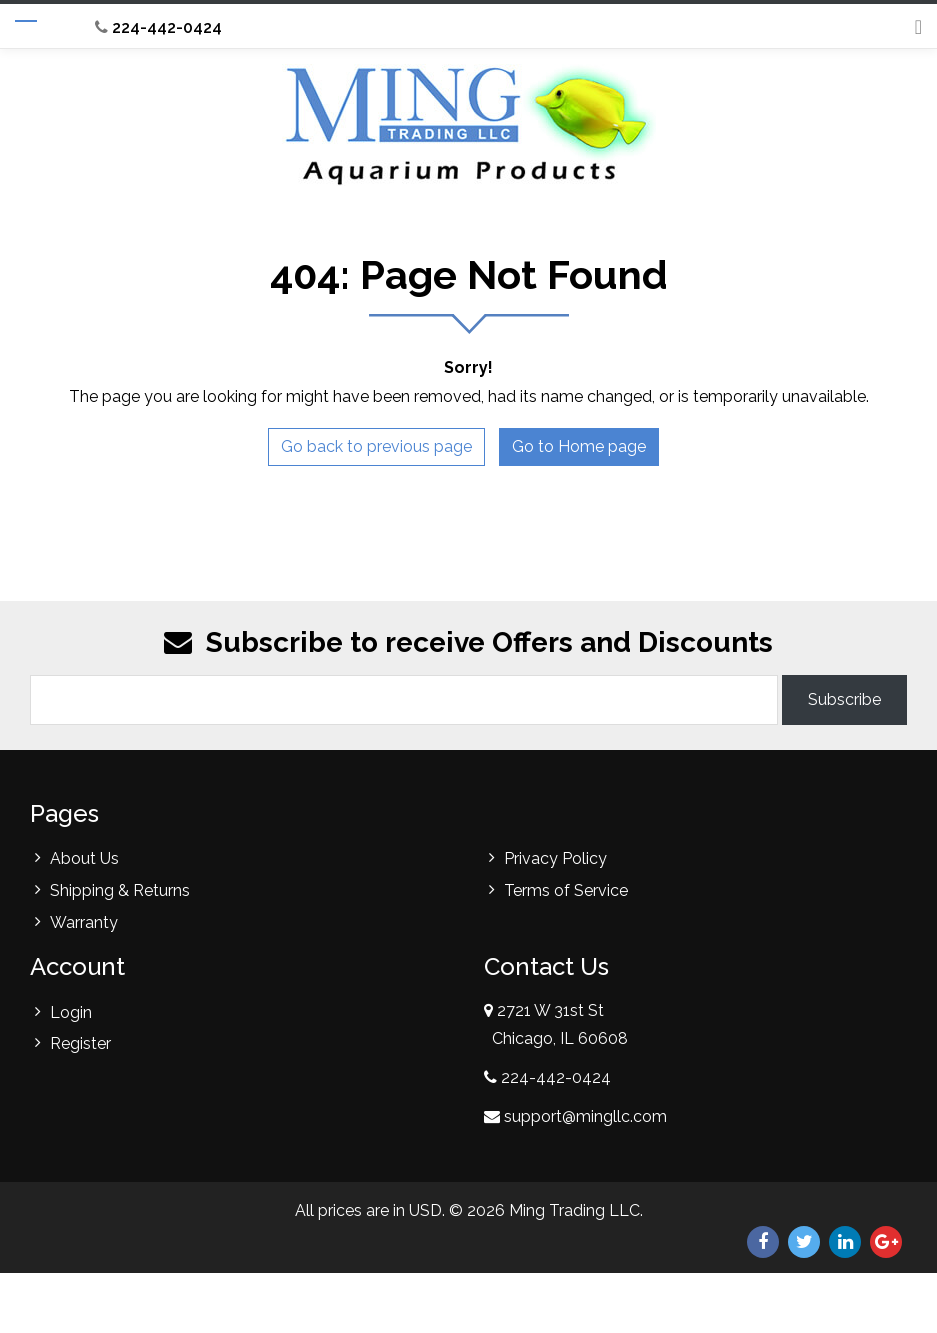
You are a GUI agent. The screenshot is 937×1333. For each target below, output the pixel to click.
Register (80, 1043)
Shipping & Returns (120, 890)
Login (71, 1012)
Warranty (84, 922)
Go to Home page (579, 446)
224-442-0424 (158, 27)
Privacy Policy (555, 858)
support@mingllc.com (585, 1116)
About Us (84, 858)
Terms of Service (566, 890)
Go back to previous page (376, 446)
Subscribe (844, 699)
